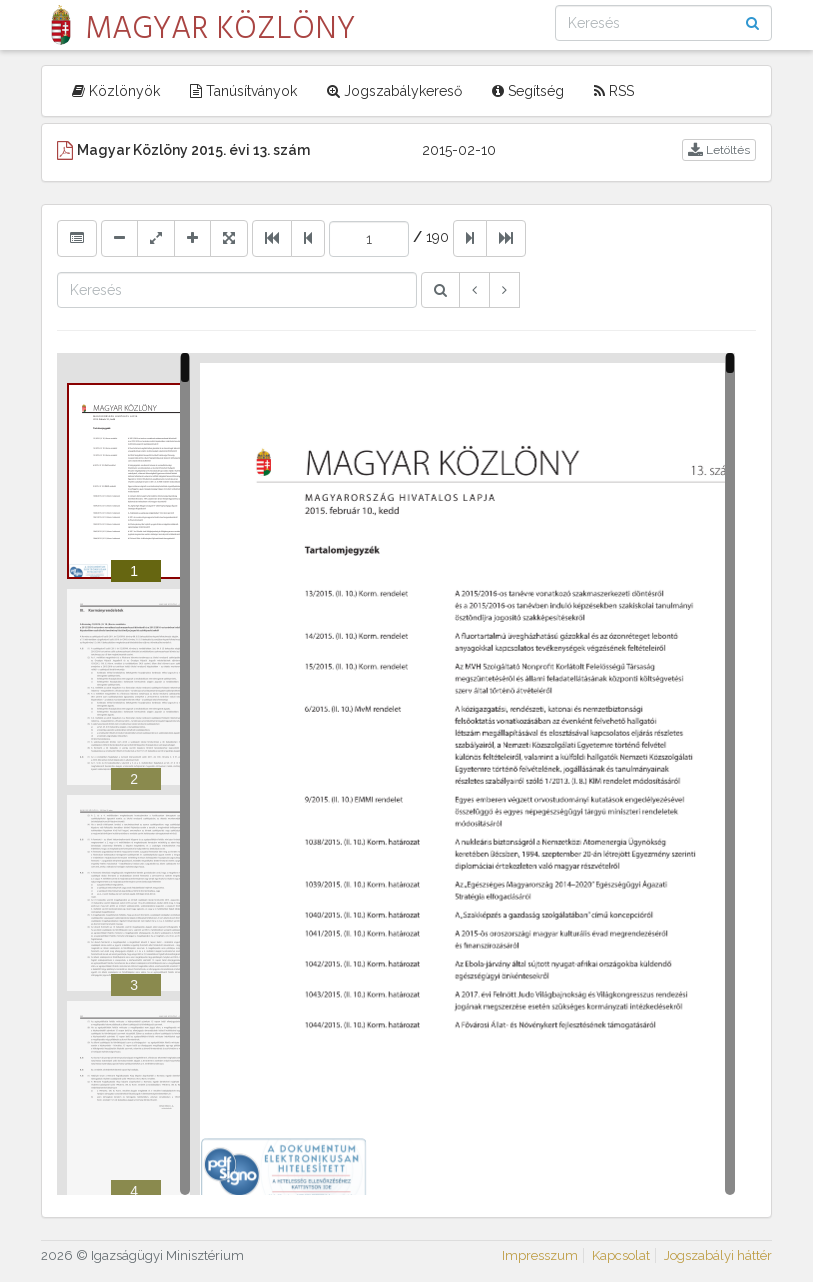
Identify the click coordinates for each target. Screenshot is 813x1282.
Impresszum (540, 1255)
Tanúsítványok (243, 91)
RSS (614, 91)
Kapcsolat (621, 1255)
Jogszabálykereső (394, 91)
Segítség (528, 91)
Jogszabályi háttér (718, 1255)
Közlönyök (116, 91)
